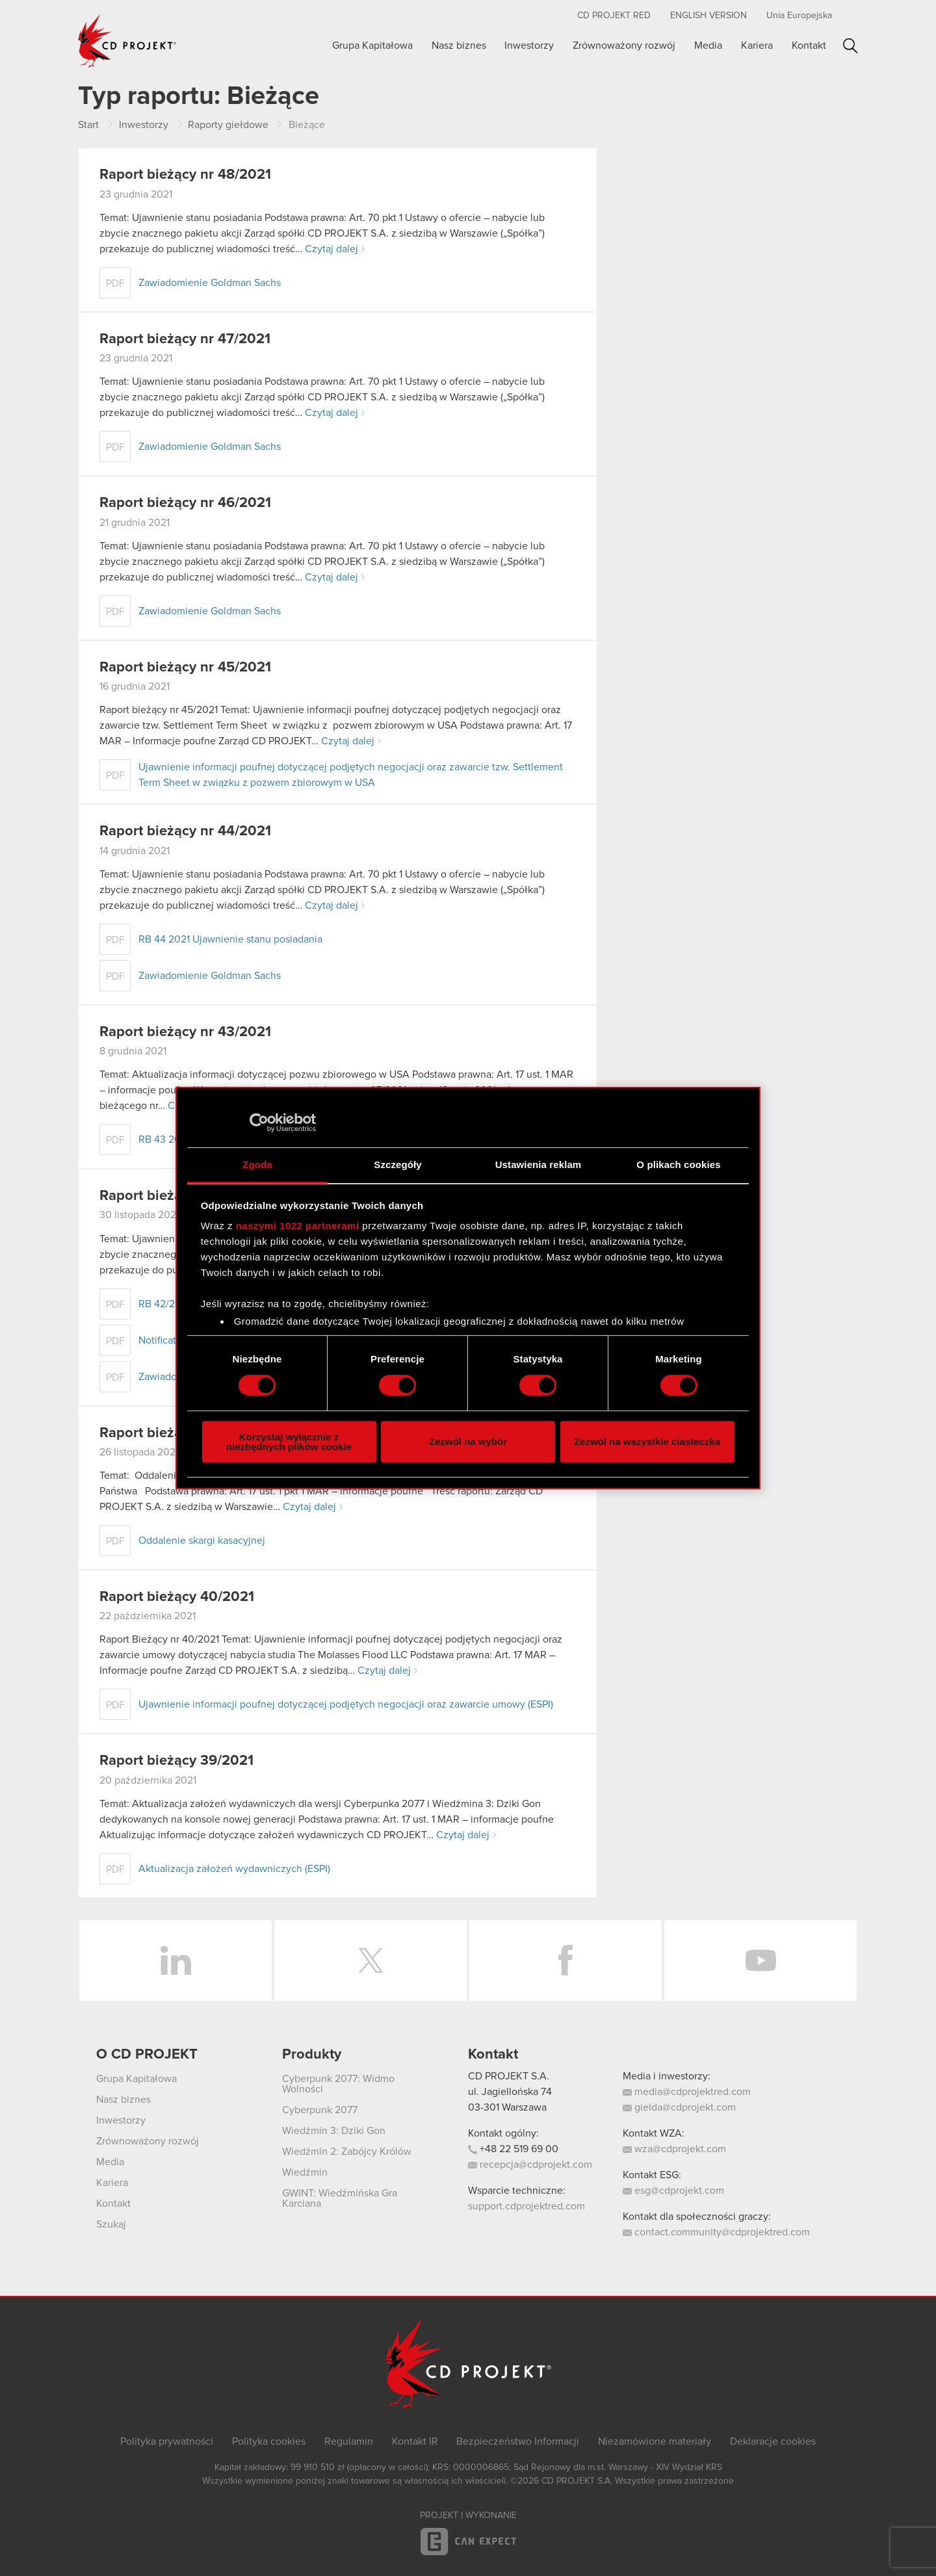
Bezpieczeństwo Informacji (517, 2441)
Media (708, 45)
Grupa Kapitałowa (372, 45)
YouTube (760, 1960)
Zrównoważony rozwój (624, 45)
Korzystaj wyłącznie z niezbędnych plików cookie (289, 1441)
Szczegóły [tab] (397, 1164)
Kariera (757, 45)
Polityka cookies (269, 2441)
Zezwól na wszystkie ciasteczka (647, 1441)
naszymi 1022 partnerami (297, 1225)
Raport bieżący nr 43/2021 (185, 1032)
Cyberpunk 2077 (320, 2110)
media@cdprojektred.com (687, 2092)
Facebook (565, 1960)
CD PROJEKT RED (614, 15)
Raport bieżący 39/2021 (176, 1761)
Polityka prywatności (166, 2441)
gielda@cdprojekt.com (679, 2107)
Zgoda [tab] (257, 1164)
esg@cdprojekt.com (673, 2190)
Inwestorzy (529, 45)
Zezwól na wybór (468, 1441)
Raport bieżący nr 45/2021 (185, 667)
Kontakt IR (415, 2441)
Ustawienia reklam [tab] (538, 1164)
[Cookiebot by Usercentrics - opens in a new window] (259, 1122)
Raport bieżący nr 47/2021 (184, 339)
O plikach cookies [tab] (678, 1164)
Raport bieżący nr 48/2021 (185, 175)
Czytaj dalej (331, 249)
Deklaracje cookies (773, 2441)
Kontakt (809, 45)
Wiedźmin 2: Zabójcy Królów (346, 2151)
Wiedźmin (305, 2172)
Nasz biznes (459, 45)
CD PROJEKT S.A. (508, 2076)
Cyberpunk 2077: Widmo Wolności (338, 2084)
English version (708, 15)
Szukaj (850, 45)
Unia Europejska (799, 15)
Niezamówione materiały (654, 2441)
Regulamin (348, 2441)
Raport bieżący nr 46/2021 (185, 503)
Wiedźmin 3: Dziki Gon (333, 2131)
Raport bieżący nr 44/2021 (185, 831)
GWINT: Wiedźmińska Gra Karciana (339, 2198)
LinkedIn (175, 1960)
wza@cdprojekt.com (674, 2149)
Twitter (370, 1960)
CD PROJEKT (127, 41)
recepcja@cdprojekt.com (530, 2164)
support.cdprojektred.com (526, 2206)
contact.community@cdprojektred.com (716, 2232)
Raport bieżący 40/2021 (176, 1597)
